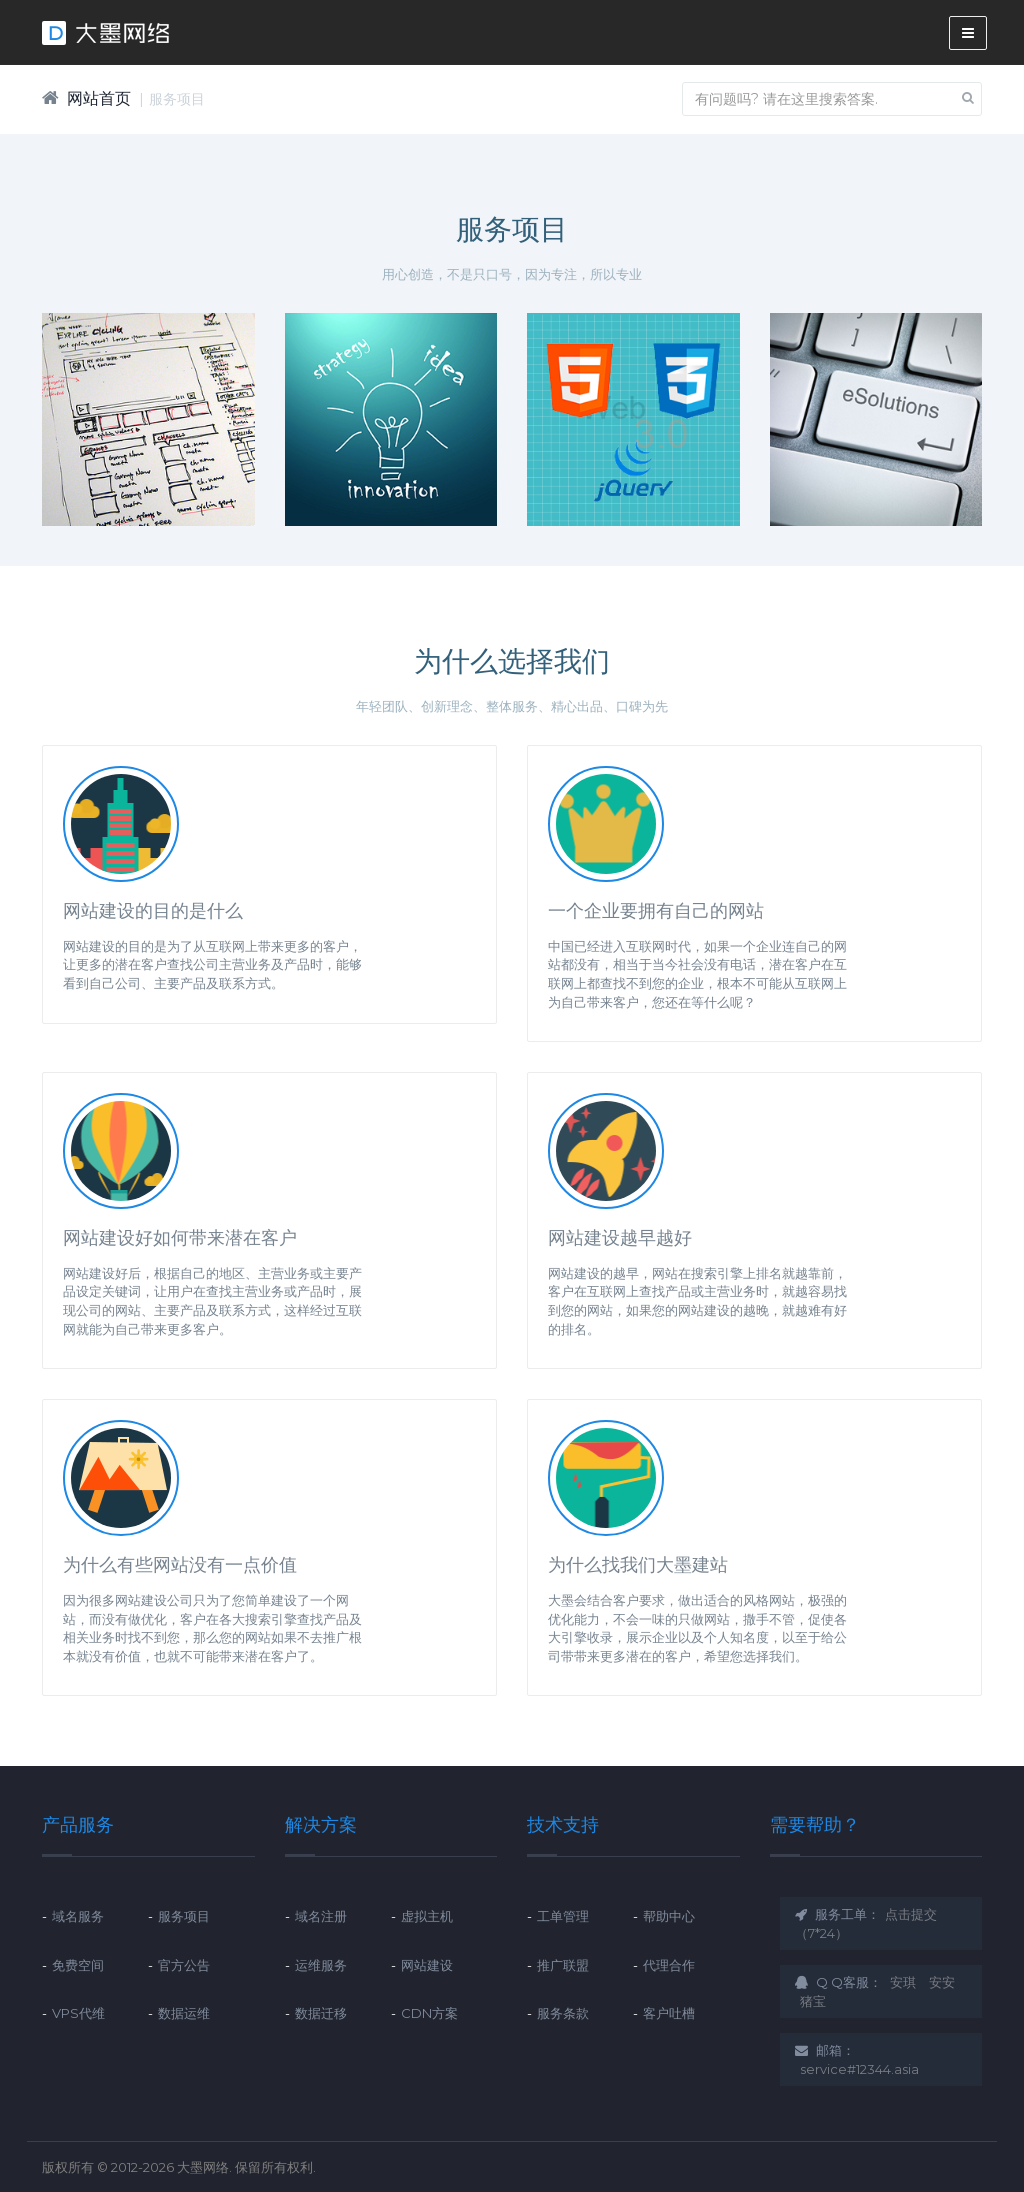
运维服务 (321, 1965)
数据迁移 (321, 2013)
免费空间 (78, 1965)
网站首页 (99, 98)
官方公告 (184, 1965)
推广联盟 (563, 1965)
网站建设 (427, 1965)
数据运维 (184, 2013)
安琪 (903, 1982)
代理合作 (669, 1965)
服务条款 (563, 2013)
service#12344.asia (859, 2069)
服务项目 (177, 99)
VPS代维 (78, 2013)
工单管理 (563, 1916)
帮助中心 (669, 1916)
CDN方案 (429, 2013)
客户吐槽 (669, 2013)
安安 (942, 1982)
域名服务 (78, 1916)
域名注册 (321, 1916)
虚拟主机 (427, 1916)
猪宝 (813, 2001)
